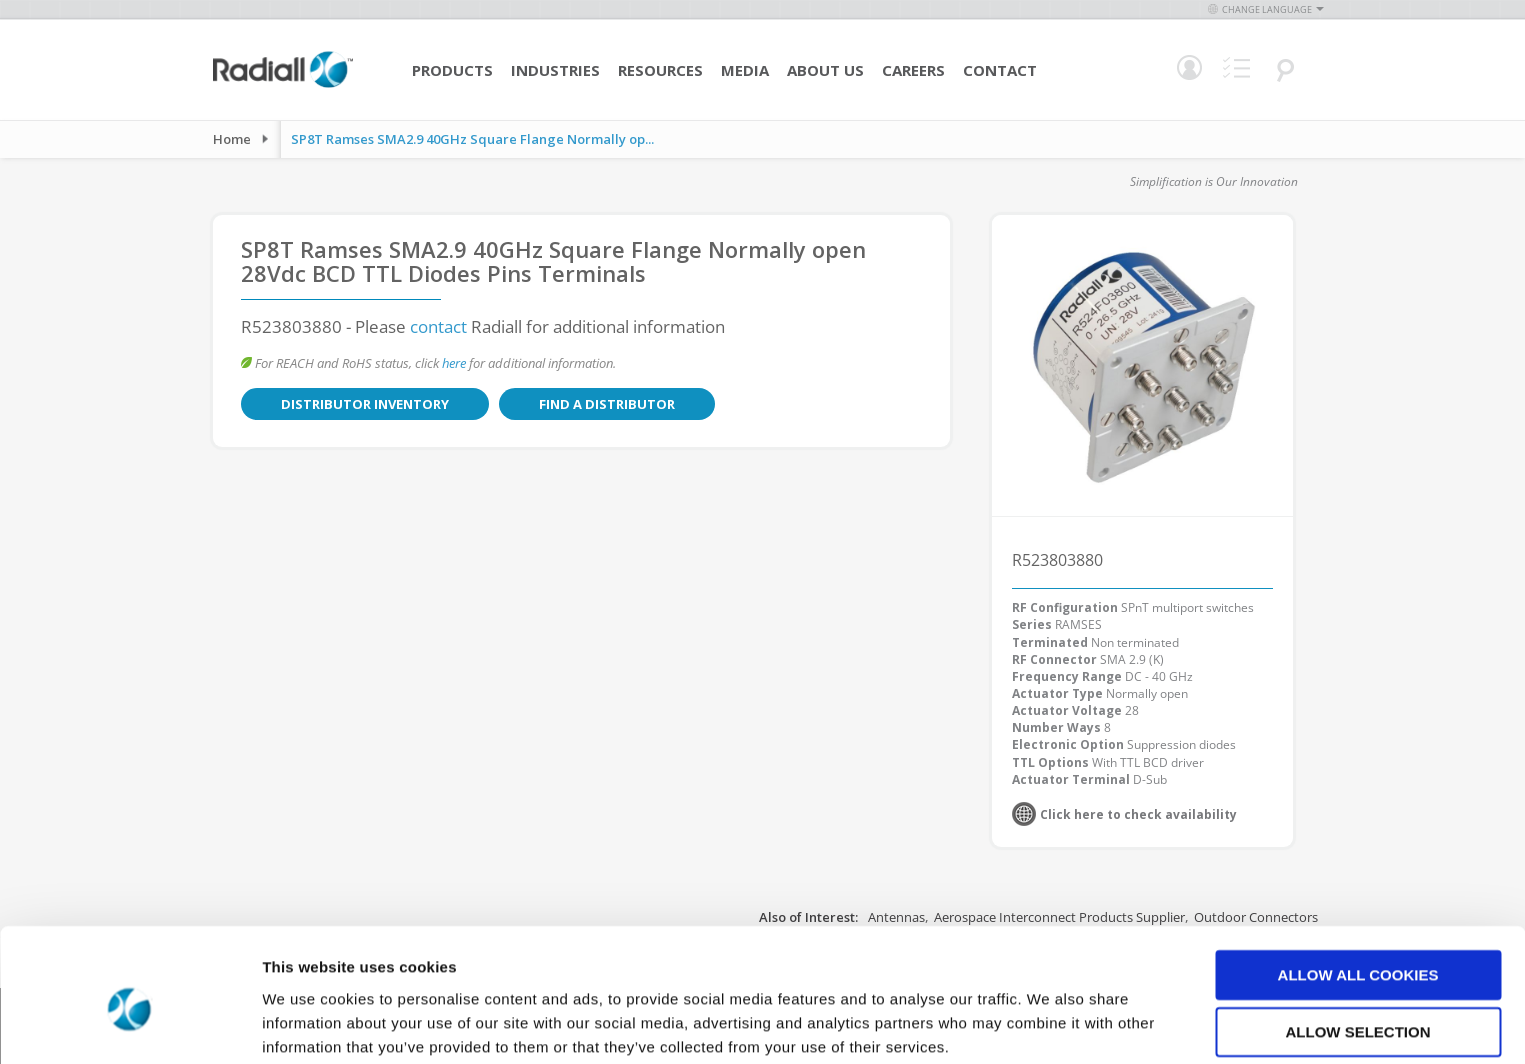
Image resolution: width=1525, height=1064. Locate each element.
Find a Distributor (553, 404)
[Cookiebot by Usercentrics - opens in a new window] (129, 1025)
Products (452, 70)
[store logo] (283, 85)
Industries (555, 70)
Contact (1000, 70)
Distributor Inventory (347, 404)
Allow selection (1358, 945)
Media (745, 70)
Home (232, 139)
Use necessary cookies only (1357, 1002)
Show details (1049, 1024)
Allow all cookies (1358, 887)
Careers (913, 70)
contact (438, 326)
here (454, 363)
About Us (825, 70)
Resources (660, 70)
